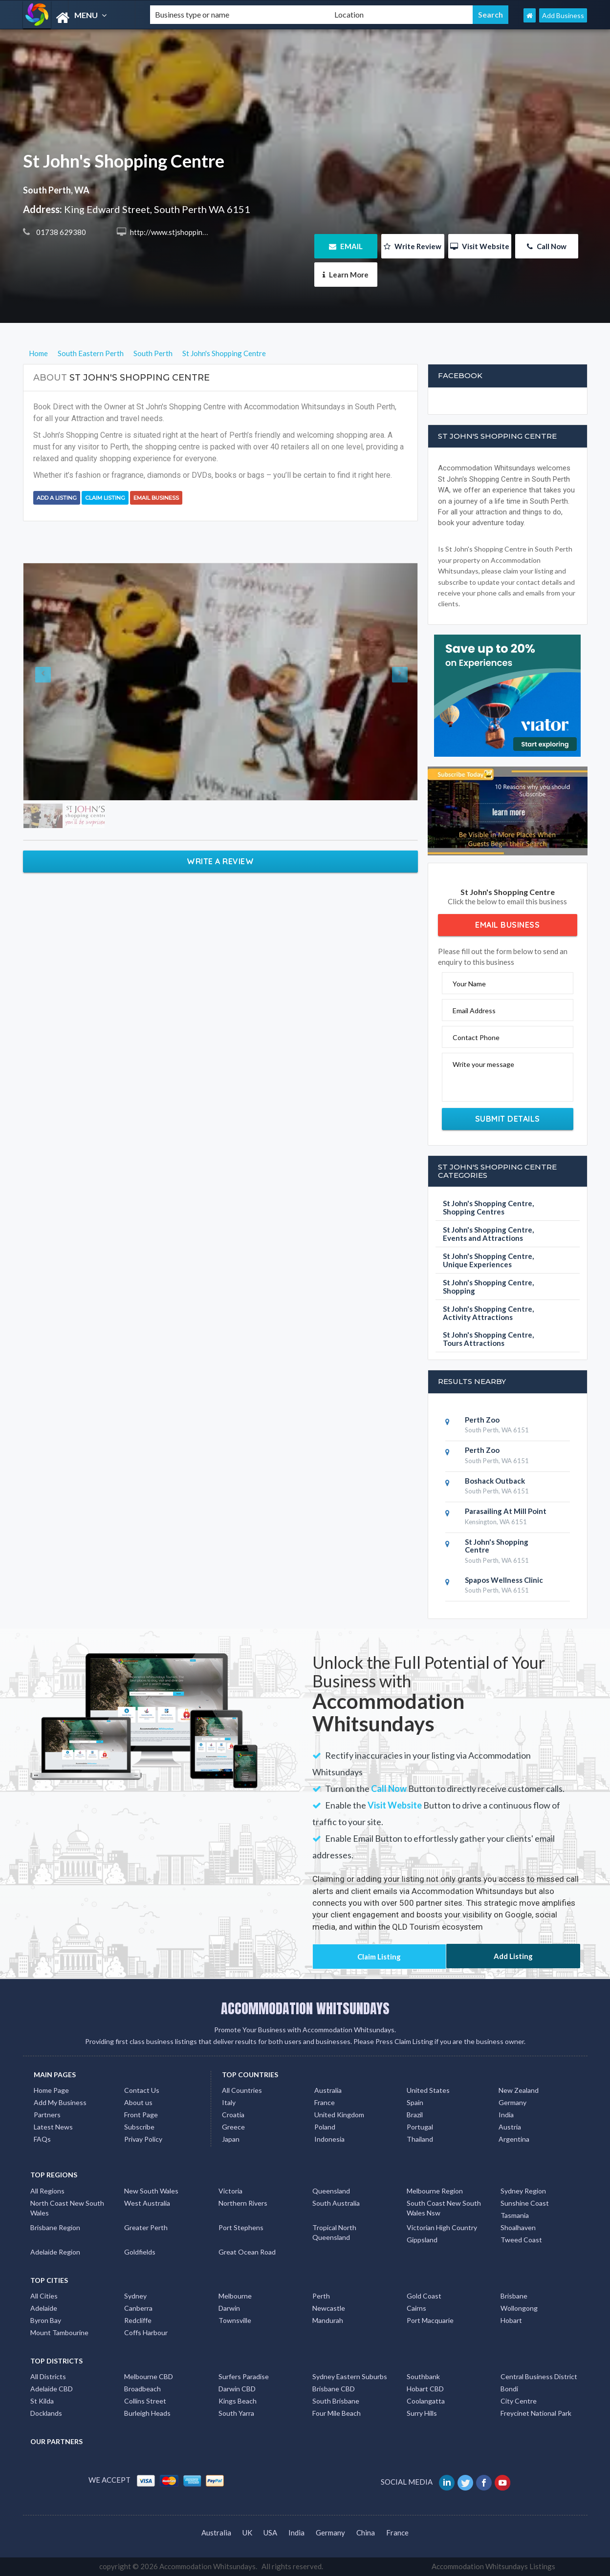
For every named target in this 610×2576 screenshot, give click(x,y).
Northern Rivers (242, 2203)
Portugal (420, 2127)
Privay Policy (143, 2139)
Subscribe (139, 2127)
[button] (53, 681)
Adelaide (43, 2308)
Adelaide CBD (51, 2388)
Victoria (230, 2191)
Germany (512, 2102)
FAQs (42, 2139)
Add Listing (513, 1956)
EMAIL (346, 246)
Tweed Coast (521, 2239)
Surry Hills (422, 2413)
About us (138, 2102)
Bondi (509, 2388)
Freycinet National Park (536, 2413)
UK (247, 2532)
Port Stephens (240, 2227)
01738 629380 (60, 232)
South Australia (336, 2203)
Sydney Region (523, 2191)
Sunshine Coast (525, 2203)
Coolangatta (426, 2401)
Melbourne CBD (148, 2376)
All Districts (48, 2376)
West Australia (147, 2203)
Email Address (474, 1010)
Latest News (53, 2127)
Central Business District (539, 2376)
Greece (233, 2127)
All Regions (47, 2191)
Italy (229, 2102)
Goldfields (139, 2252)
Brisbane (514, 2296)
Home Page (51, 2090)
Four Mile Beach (336, 2413)
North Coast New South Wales (67, 2208)
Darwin (229, 2308)
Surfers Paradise (243, 2376)
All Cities (44, 2296)
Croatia (233, 2114)
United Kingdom (339, 2114)
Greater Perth (146, 2227)
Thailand (420, 2139)
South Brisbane (335, 2401)
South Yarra (236, 2413)
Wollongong (519, 2308)
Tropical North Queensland (334, 2232)
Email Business (156, 497)
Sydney (135, 2296)
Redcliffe (138, 2320)
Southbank (423, 2376)
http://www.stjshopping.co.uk (177, 232)
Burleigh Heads (147, 2413)
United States (428, 2090)
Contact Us (141, 2090)
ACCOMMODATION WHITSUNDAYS (305, 2008)
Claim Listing (105, 497)
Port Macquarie (430, 2320)
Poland (324, 2127)
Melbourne (235, 2296)
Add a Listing (57, 497)
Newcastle (328, 2308)
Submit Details (507, 1119)
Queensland (331, 2191)
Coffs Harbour (146, 2332)
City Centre (519, 2401)
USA (270, 2532)
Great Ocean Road (247, 2252)
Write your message (483, 1064)
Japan (231, 2139)
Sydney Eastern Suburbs (349, 2376)
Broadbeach (142, 2388)
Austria (510, 2127)
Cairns (416, 2308)
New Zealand (519, 2090)
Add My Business (60, 2102)
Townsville (234, 2320)
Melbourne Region (435, 2191)
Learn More (346, 274)
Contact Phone (476, 1037)
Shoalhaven (518, 2227)
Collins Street (145, 2401)
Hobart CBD (425, 2388)
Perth (321, 2296)
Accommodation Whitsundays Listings (493, 2566)
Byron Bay (45, 2320)
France (324, 2102)
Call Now (546, 246)
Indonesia (329, 2139)
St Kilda (42, 2401)
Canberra (138, 2308)
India (506, 2114)
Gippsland (422, 2239)
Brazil (415, 2114)
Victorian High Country (442, 2227)
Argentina (514, 2139)
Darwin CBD (237, 2388)
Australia (328, 2090)
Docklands (46, 2413)
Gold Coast (424, 2296)
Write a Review (220, 861)
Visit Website (479, 246)
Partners (47, 2114)
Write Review (412, 246)
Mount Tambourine (59, 2332)
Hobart (511, 2320)
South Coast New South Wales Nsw (444, 2208)
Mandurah (327, 2320)
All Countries (242, 2090)
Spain (415, 2102)
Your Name (469, 983)
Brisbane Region (55, 2227)
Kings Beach (237, 2401)
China (365, 2532)
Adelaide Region (55, 2252)
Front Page (141, 2114)
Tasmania (515, 2215)
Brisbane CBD (333, 2388)
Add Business (563, 15)
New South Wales (151, 2191)
